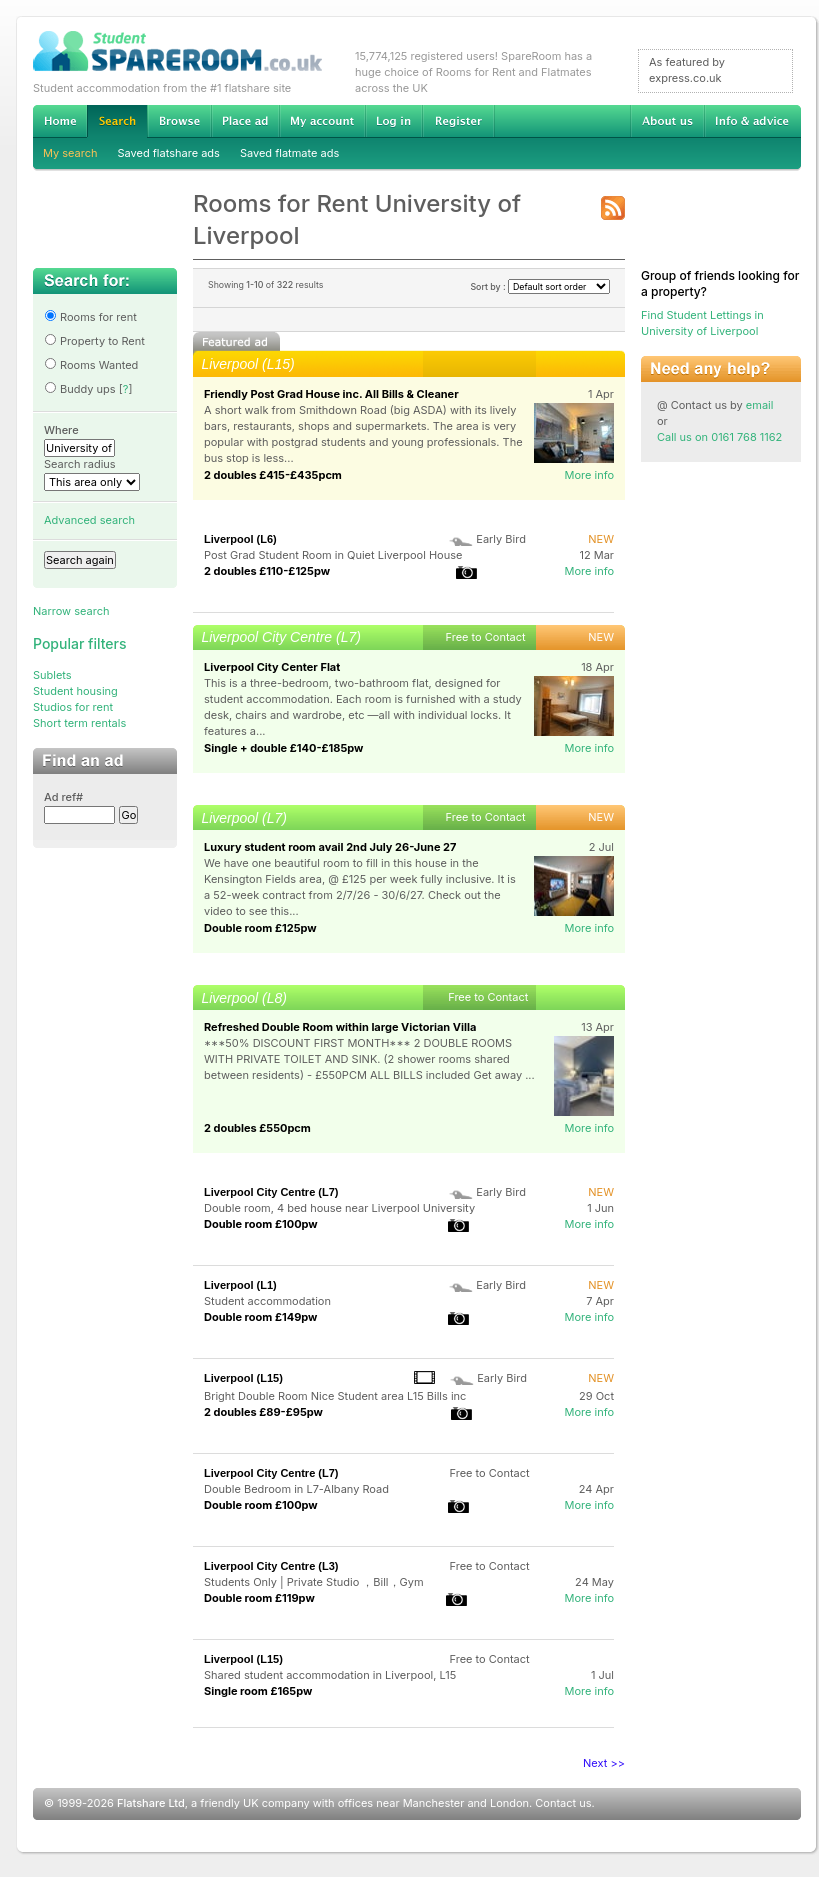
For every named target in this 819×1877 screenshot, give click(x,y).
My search (70, 153)
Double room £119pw (259, 1598)
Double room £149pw (260, 1317)
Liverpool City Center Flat (272, 667)
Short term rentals (79, 723)
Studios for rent (73, 707)
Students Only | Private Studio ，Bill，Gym (314, 1582)
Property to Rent (94, 341)
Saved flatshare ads (169, 153)
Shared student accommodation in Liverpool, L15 (331, 1675)
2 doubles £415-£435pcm (273, 475)
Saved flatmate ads (289, 153)
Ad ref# (63, 797)
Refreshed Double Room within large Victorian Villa (340, 1027)
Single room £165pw (258, 1691)
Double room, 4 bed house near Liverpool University (339, 1208)
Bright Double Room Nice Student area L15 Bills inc (335, 1396)
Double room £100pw (261, 1224)
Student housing (75, 691)
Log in (393, 121)
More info (589, 475)
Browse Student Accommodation (179, 121)
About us (667, 121)
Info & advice (752, 121)
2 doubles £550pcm (257, 1128)
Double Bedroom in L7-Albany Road (296, 1489)
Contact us (563, 1803)
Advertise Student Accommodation (245, 121)
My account (322, 121)
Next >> (604, 1763)
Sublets (52, 675)
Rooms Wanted (91, 365)
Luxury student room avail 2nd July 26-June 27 (330, 847)
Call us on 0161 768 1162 (719, 437)
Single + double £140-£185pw (283, 748)
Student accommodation (267, 1301)
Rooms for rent (90, 317)
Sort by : (540, 286)
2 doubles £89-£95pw (263, 1412)
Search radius (80, 464)
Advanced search (89, 520)
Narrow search (71, 611)
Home (60, 121)
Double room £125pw (260, 928)
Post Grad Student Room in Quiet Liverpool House (333, 555)
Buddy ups (80, 389)
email (760, 405)
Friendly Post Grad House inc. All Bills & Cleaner (331, 394)
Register (458, 121)
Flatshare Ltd (151, 1803)
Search (117, 121)
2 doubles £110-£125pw (267, 571)
